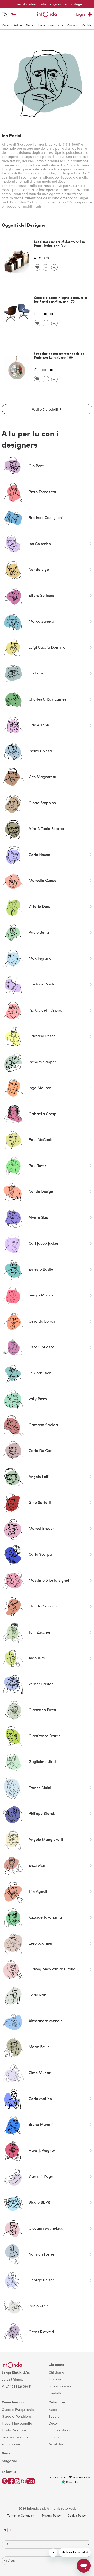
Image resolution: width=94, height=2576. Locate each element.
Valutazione (11, 2444)
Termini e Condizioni (21, 2515)
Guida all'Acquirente (18, 2409)
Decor (29, 25)
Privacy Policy (51, 2515)
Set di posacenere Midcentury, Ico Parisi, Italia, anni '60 (59, 243)
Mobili (5, 25)
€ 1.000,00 (43, 369)
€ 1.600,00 (43, 313)
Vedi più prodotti (47, 409)
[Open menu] (5, 14)
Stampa (55, 2379)
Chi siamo (56, 2372)
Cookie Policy (77, 2515)
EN (4, 2530)
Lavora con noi (60, 2386)
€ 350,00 (42, 257)
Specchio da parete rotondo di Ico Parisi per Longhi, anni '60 (59, 355)
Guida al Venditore (16, 2416)
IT (10, 2530)
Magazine (10, 2460)
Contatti (55, 2393)
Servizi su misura (15, 2437)
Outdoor (72, 25)
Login (80, 14)
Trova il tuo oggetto (17, 2423)
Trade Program (14, 2430)
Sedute (17, 25)
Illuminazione (46, 25)
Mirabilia (87, 25)
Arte (60, 25)
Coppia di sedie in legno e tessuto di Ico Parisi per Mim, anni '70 (60, 299)
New (14, 14)
